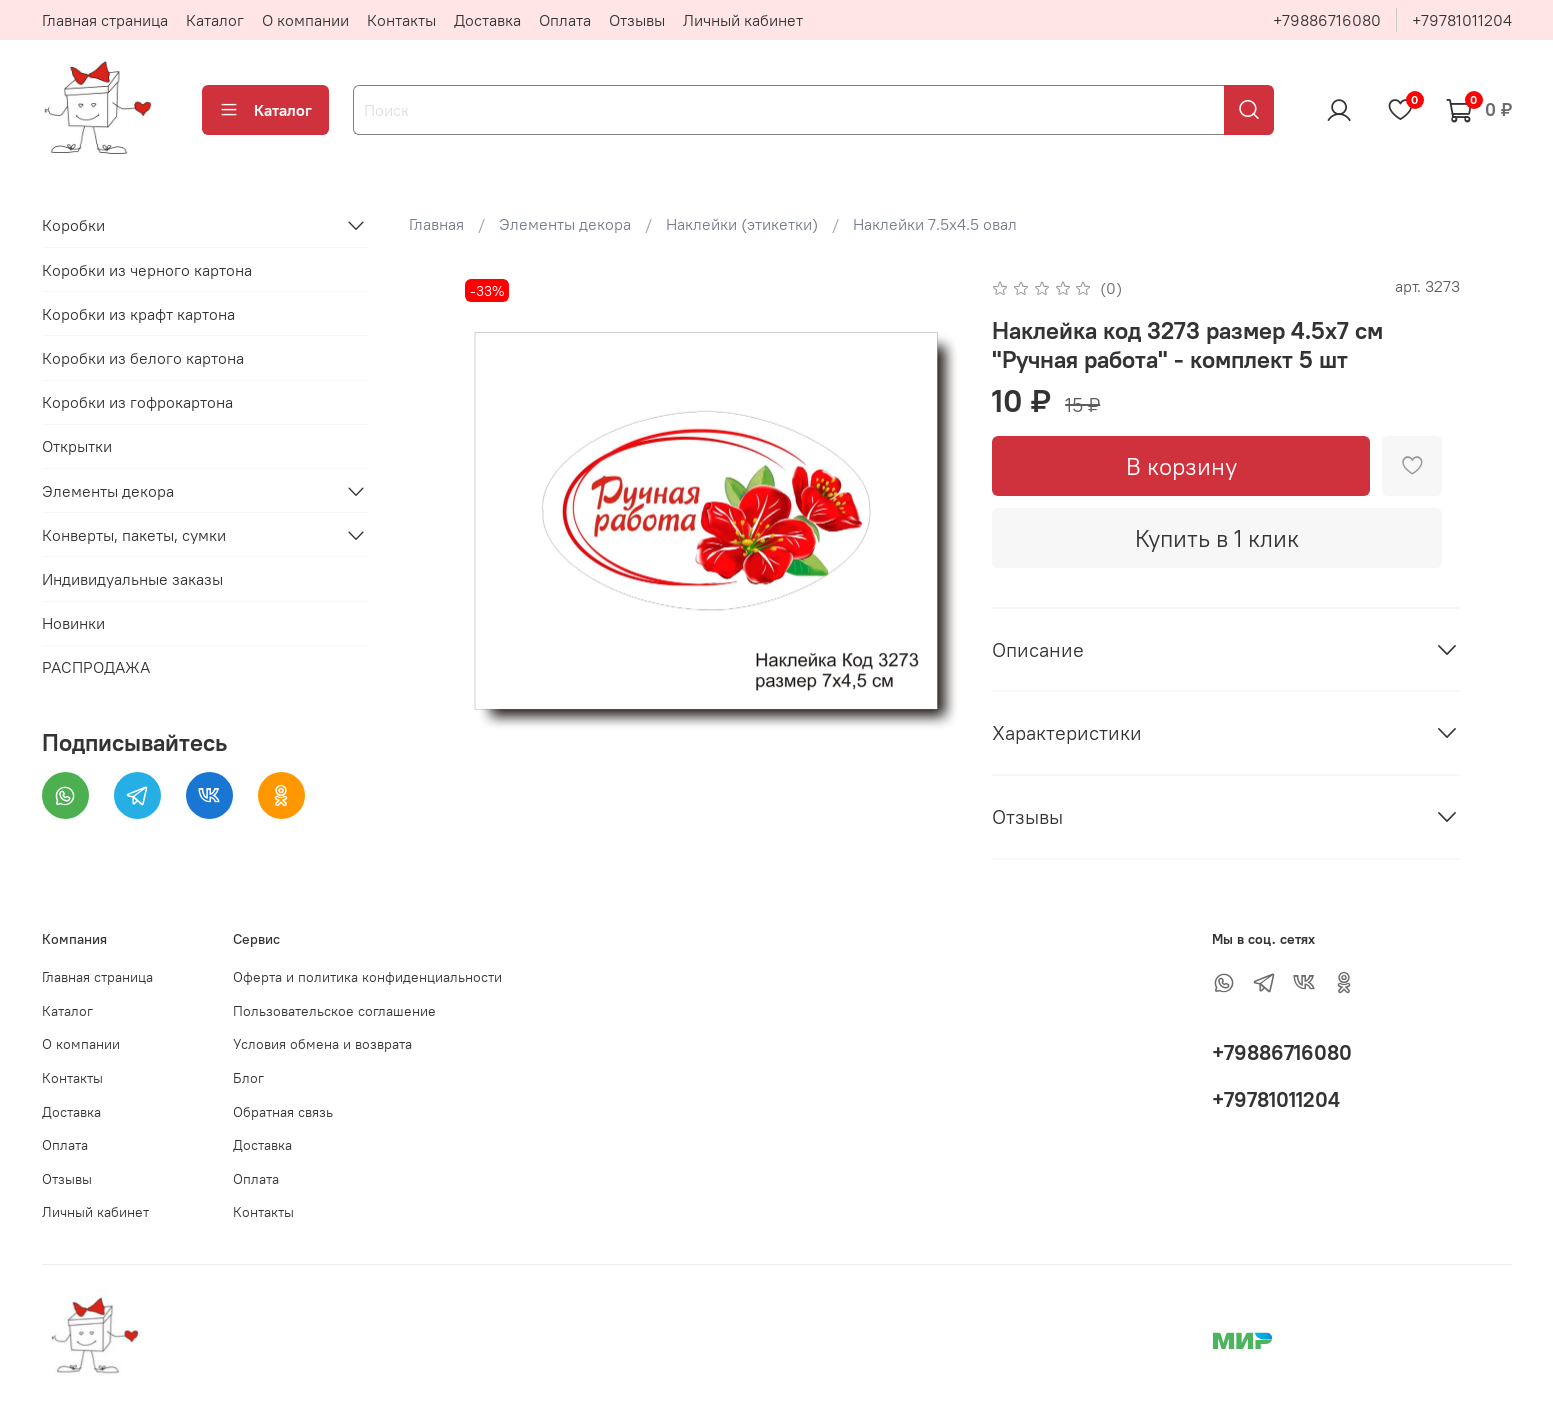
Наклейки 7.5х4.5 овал (935, 224)
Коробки (73, 225)
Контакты (401, 20)
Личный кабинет (743, 20)
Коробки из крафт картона (138, 314)
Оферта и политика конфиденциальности (367, 977)
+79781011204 (1462, 20)
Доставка (487, 20)
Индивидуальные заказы (132, 579)
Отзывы (637, 20)
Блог (248, 1078)
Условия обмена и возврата (322, 1044)
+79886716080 (1327, 20)
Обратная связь (283, 1112)
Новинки (73, 623)
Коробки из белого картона (143, 358)
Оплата (565, 20)
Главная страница (105, 20)
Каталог (215, 20)
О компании (305, 20)
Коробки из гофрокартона (137, 402)
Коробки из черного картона (147, 270)
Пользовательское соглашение (334, 1011)
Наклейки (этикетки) (742, 224)
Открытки (77, 446)
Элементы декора (565, 224)
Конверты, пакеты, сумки (134, 535)
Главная (436, 224)
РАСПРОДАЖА (96, 667)
